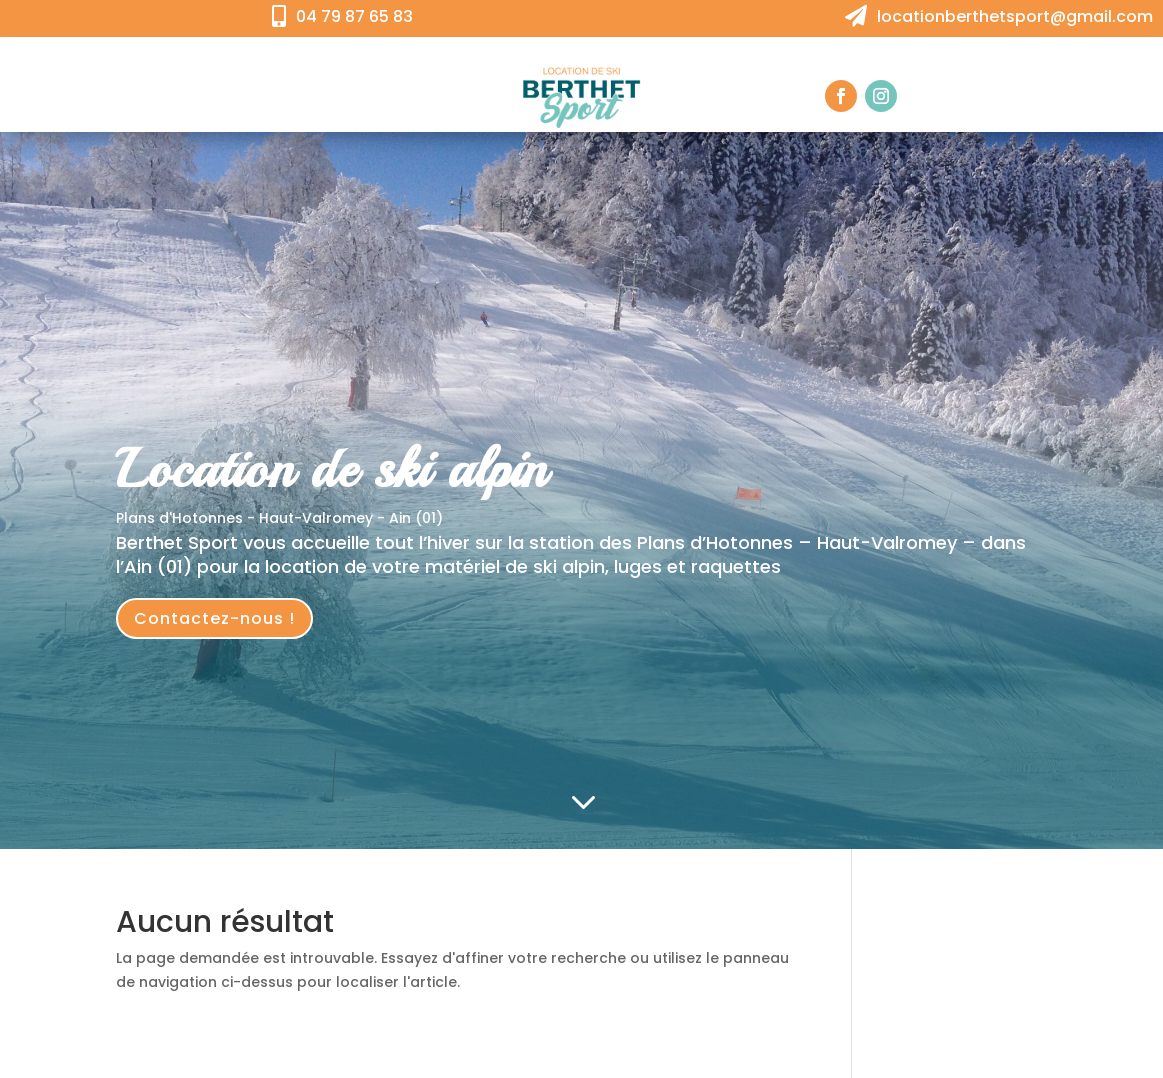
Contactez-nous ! (214, 618)
